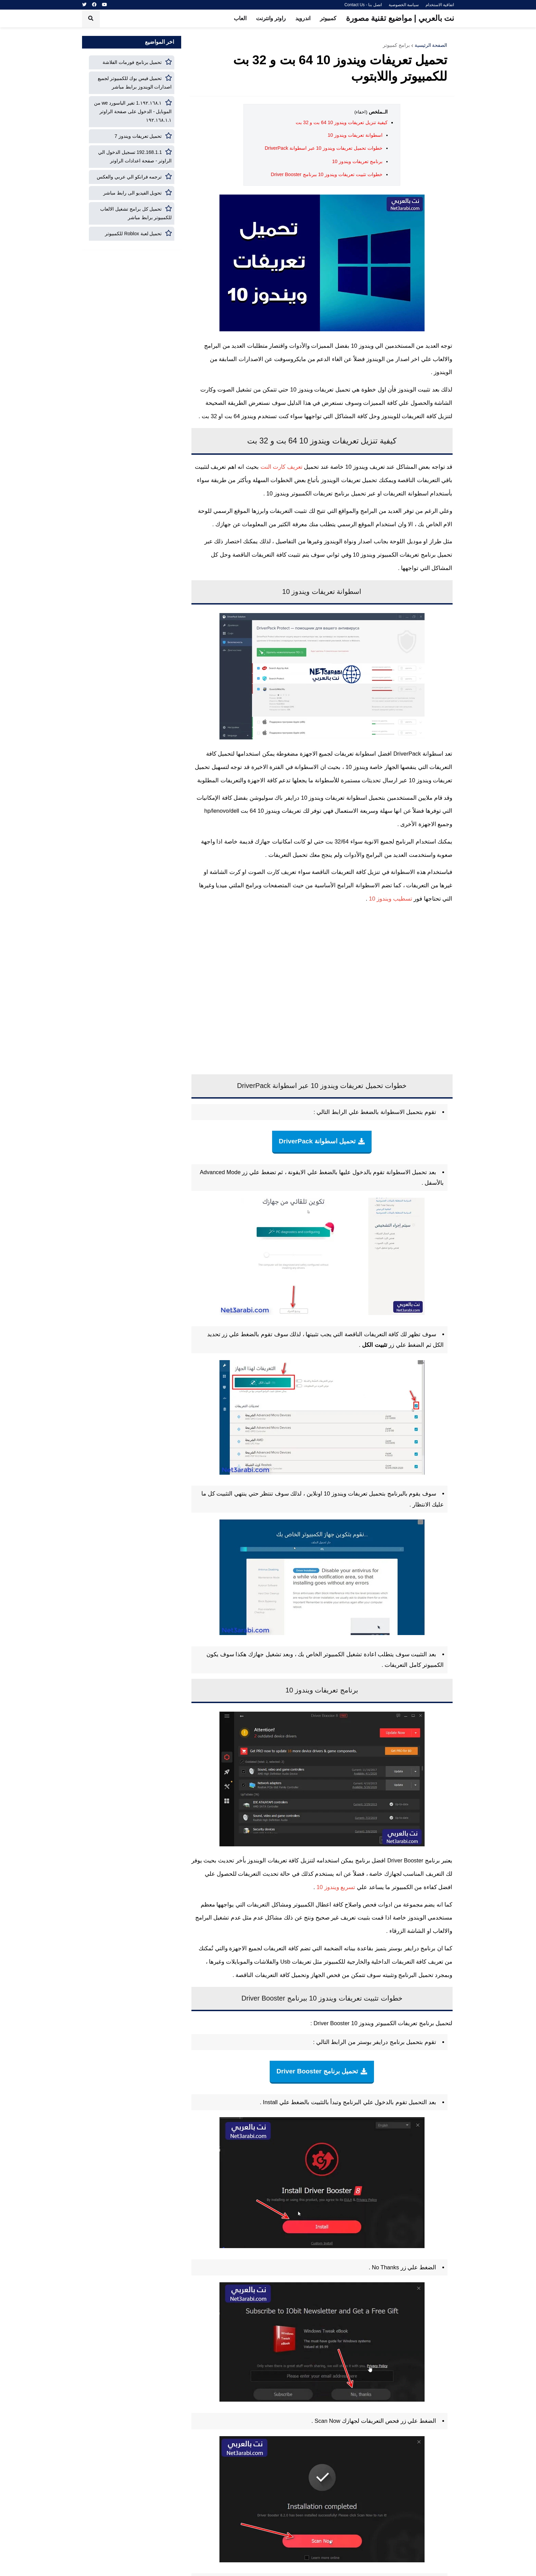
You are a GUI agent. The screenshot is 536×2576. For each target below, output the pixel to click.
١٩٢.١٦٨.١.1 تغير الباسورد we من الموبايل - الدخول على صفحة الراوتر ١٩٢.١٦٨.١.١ (133, 111)
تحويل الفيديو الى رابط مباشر (132, 193)
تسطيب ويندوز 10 (390, 898)
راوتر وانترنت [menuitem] (271, 18)
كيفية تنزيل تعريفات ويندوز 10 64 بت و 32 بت (342, 122)
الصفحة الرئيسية (431, 45)
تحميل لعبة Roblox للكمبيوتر (133, 233)
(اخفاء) (360, 112)
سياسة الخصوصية (404, 4)
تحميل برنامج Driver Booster (317, 2071)
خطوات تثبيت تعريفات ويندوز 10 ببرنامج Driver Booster (326, 174)
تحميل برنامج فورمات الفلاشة (132, 62)
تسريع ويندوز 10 (336, 1887)
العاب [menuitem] (240, 18)
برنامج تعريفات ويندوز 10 (357, 161)
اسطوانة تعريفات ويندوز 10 (354, 135)
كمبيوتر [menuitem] (328, 18)
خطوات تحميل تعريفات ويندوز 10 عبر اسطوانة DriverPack (323, 148)
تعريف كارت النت (281, 467)
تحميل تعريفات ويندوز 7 (138, 136)
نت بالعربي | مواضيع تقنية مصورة (400, 18)
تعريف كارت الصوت (272, 872)
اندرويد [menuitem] (302, 18)
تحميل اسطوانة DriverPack (317, 1141)
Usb (285, 1961)
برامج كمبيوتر (396, 45)
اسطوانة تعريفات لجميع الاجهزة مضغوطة (326, 754)
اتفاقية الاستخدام (440, 4)
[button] (91, 18)
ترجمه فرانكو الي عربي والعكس (129, 177)
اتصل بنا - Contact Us (362, 4)
